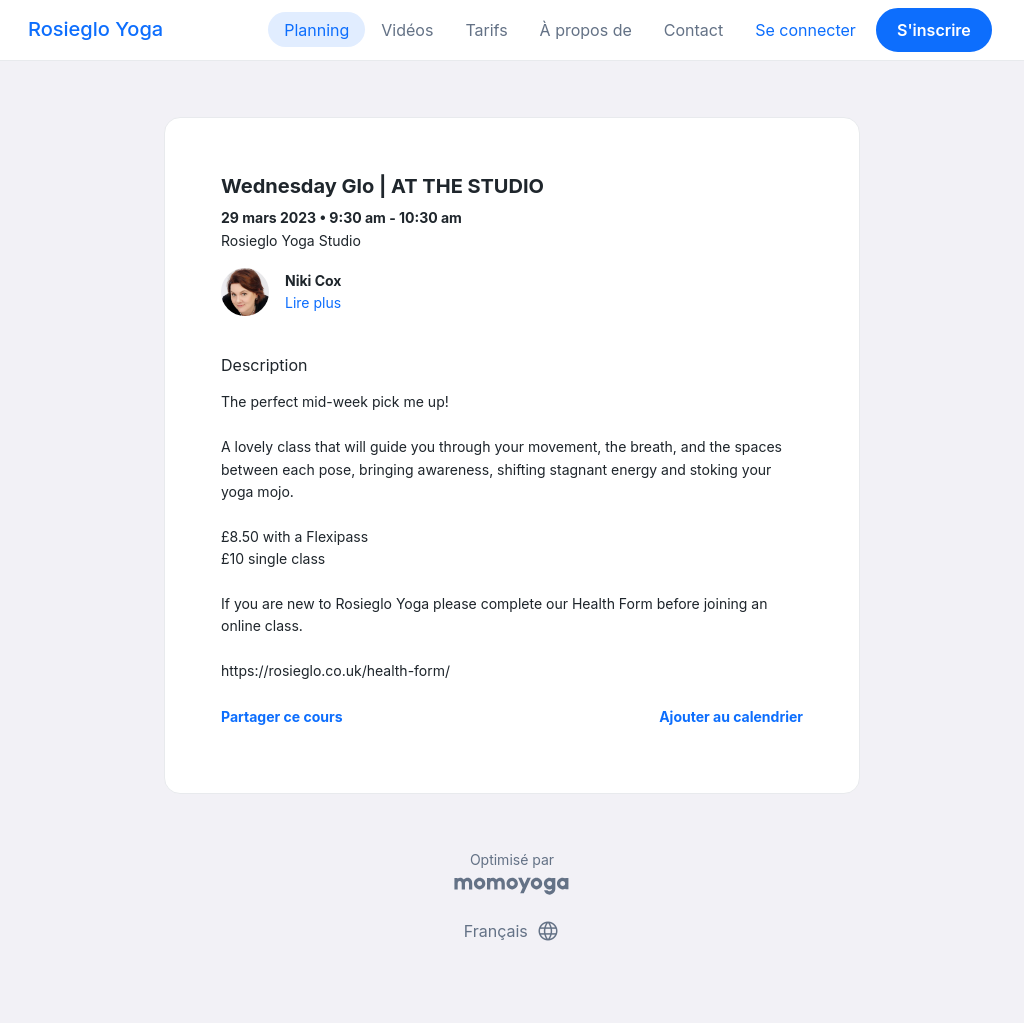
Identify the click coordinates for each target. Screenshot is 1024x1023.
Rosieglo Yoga (95, 29)
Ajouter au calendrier (731, 716)
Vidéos (407, 30)
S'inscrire (934, 30)
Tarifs (486, 30)
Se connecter (805, 30)
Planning (316, 30)
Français (512, 931)
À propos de (586, 30)
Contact (693, 30)
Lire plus (313, 302)
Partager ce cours (282, 716)
